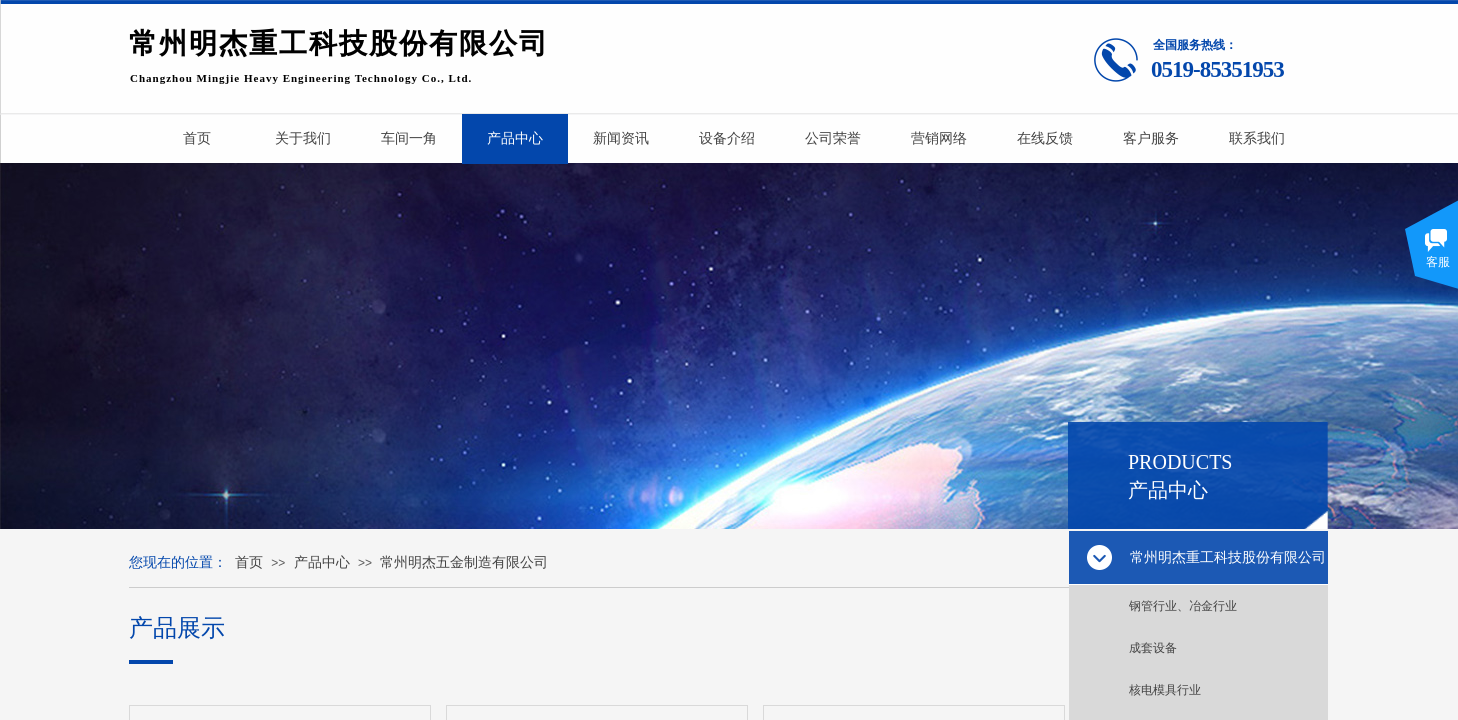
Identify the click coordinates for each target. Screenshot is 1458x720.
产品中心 (322, 562)
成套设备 (1153, 648)
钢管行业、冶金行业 (1183, 606)
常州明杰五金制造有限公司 (464, 562)
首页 (249, 562)
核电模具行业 (1165, 690)
